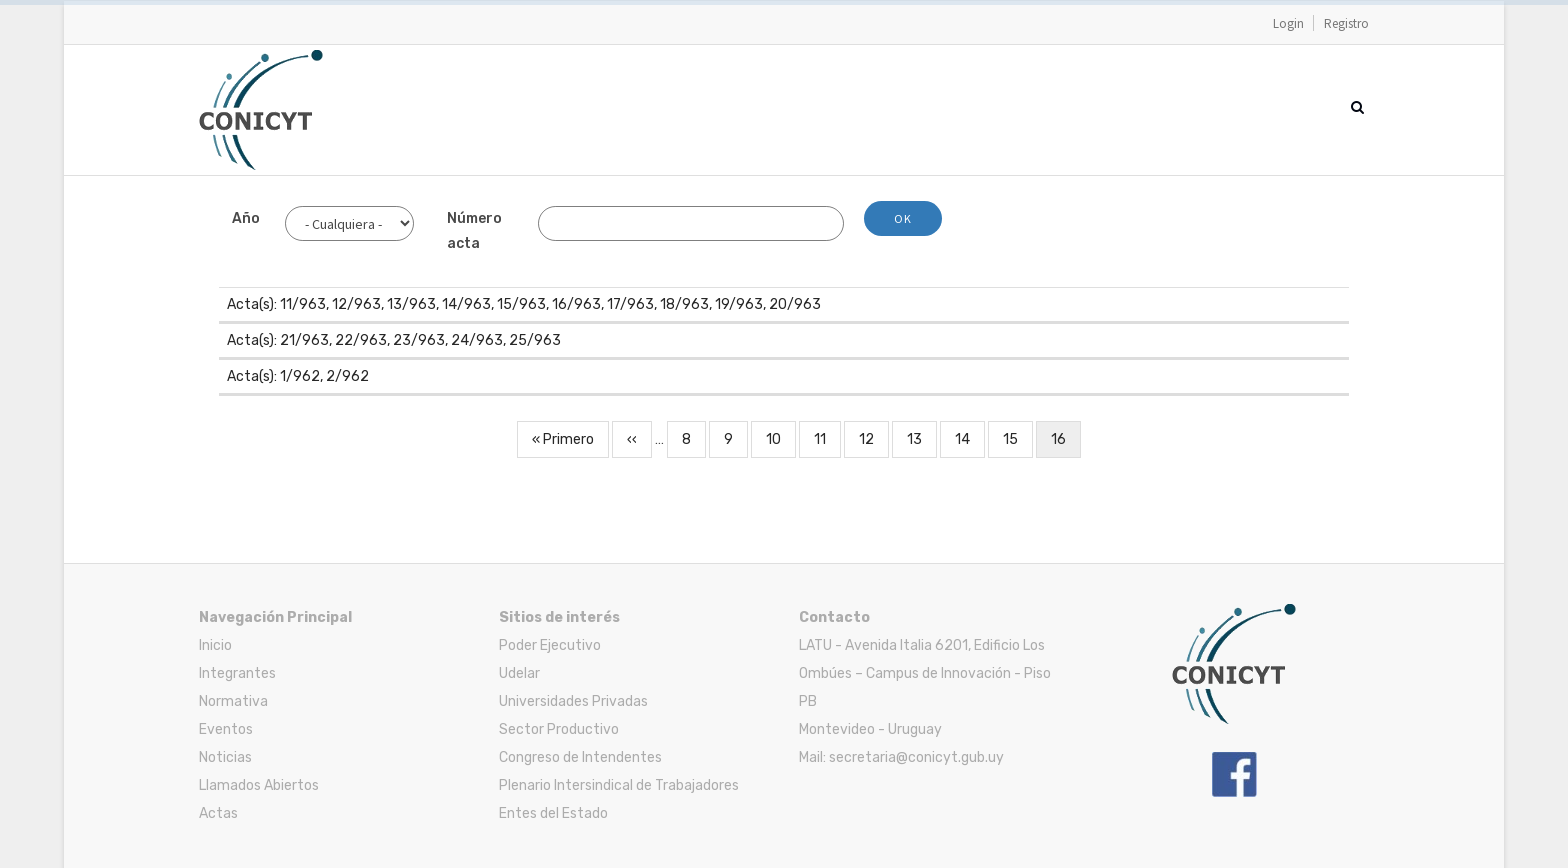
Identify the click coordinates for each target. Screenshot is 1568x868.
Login (1288, 23)
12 (874, 437)
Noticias (225, 757)
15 (1018, 437)
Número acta (474, 231)
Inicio (215, 645)
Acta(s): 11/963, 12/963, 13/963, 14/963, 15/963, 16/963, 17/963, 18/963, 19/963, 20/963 (524, 304)
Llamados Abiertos (259, 785)
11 (827, 437)
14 (970, 437)
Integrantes (237, 673)
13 (922, 437)
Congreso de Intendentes (580, 757)
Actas (218, 813)
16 (1066, 442)
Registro (1346, 23)
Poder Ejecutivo (550, 645)
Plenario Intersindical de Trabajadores (619, 785)
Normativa (233, 701)
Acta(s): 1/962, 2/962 (298, 376)
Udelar (519, 673)
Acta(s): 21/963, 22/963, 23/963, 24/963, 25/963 (394, 340)
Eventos (226, 729)
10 (781, 437)
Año (246, 218)
